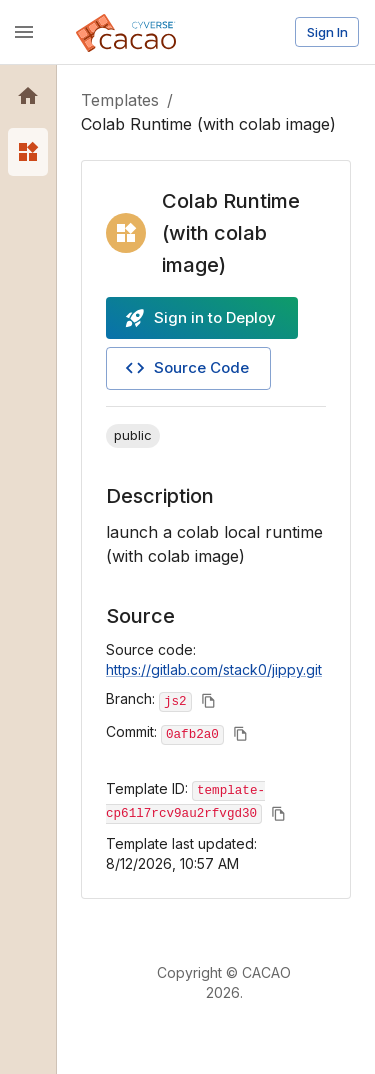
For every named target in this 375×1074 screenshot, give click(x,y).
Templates (120, 100)
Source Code (186, 368)
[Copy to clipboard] (208, 700)
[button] (28, 96)
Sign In (327, 32)
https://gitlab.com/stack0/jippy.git (214, 669)
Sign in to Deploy (200, 318)
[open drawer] (24, 32)
